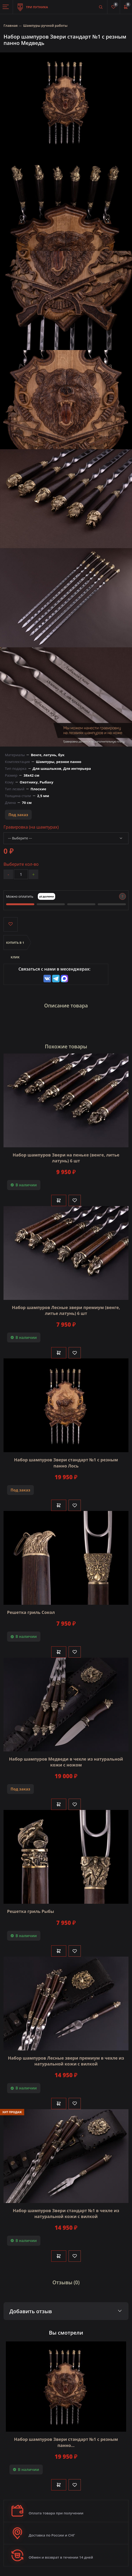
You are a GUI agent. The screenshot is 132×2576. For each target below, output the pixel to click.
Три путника (33, 4)
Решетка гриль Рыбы (30, 1911)
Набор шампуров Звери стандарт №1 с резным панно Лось (66, 1463)
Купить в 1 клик (15, 945)
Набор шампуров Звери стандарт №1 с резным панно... (66, 2442)
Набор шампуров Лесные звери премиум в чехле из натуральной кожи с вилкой (66, 2061)
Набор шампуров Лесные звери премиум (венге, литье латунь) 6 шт (66, 1310)
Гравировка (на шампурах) (31, 827)
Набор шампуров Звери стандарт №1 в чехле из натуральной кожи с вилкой (66, 2213)
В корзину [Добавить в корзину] (59, 1201)
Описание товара (66, 1006)
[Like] (75, 1200)
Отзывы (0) (66, 2282)
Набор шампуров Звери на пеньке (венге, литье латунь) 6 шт (66, 1158)
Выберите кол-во (21, 864)
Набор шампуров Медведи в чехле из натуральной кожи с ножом (66, 1762)
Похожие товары (66, 1046)
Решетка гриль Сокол (31, 1612)
